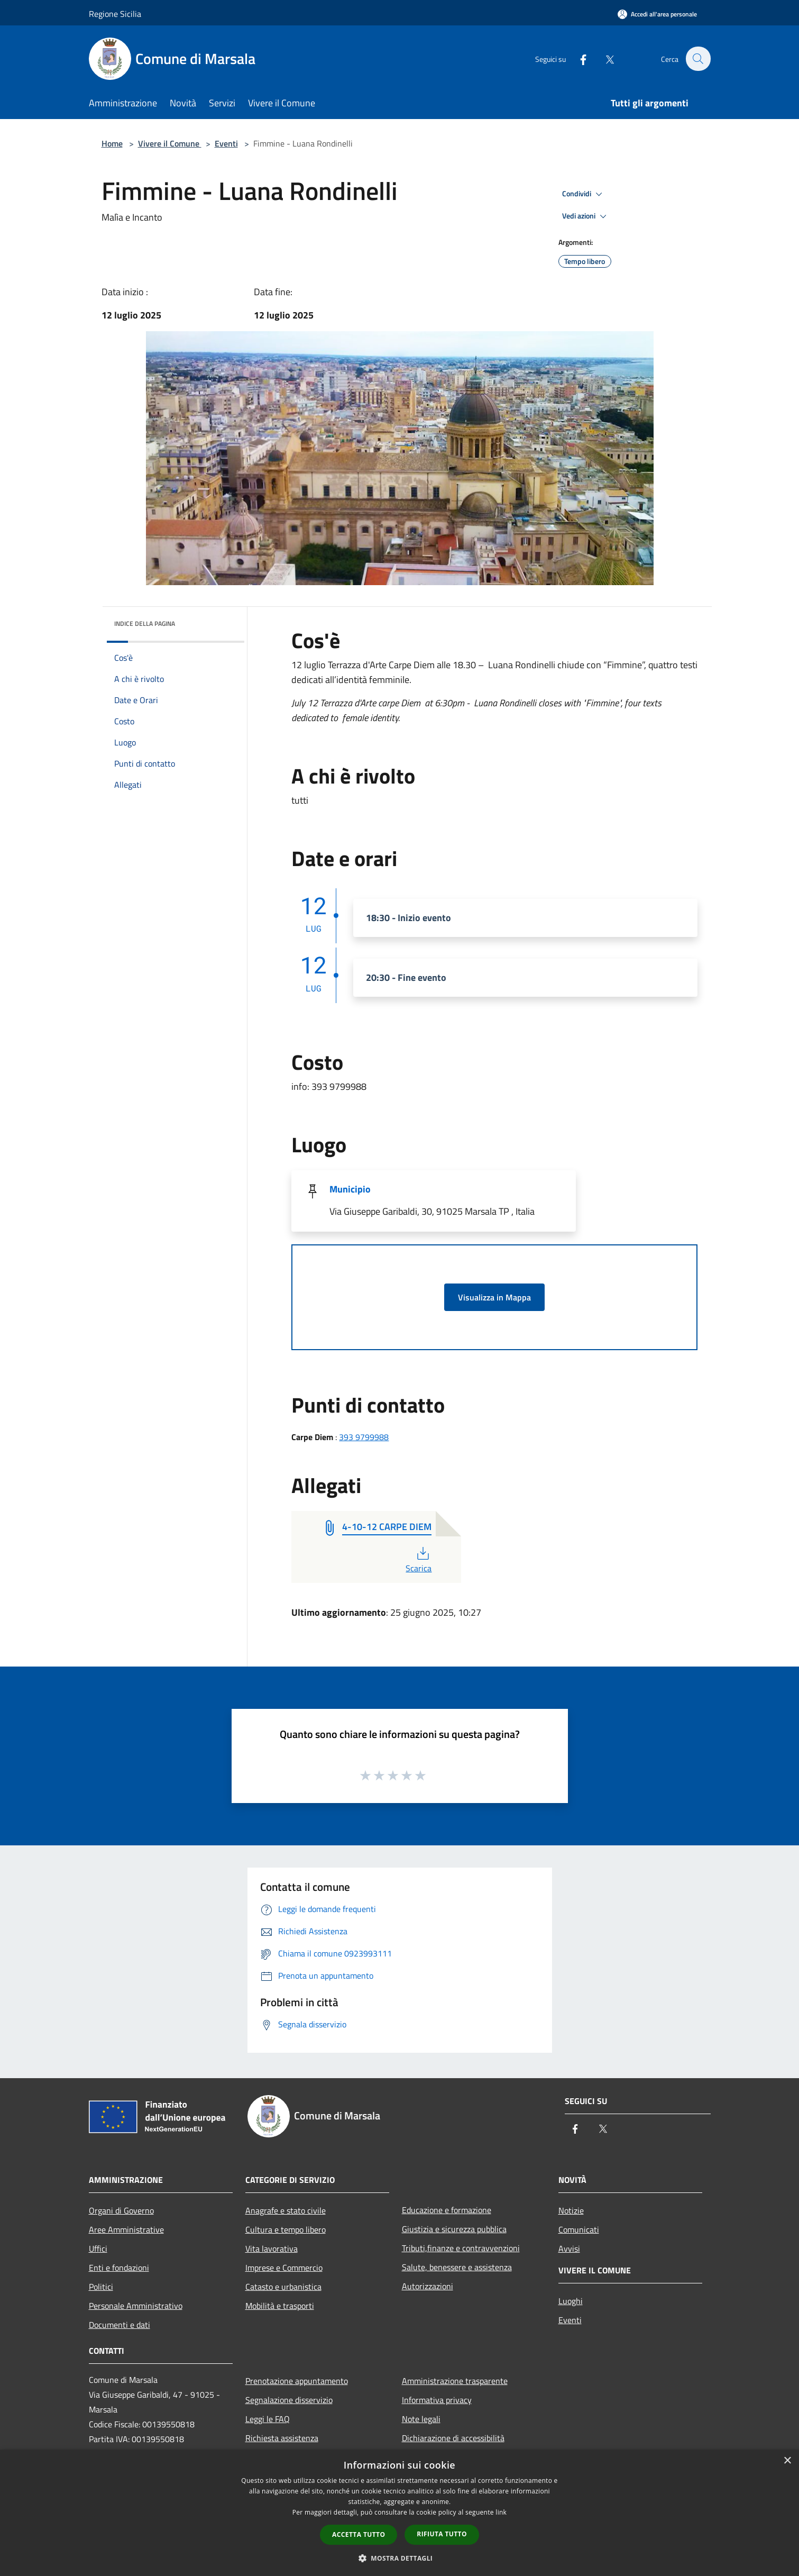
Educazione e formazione (446, 2210)
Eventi (226, 143)
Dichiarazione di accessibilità (453, 2438)
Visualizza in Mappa (494, 1297)
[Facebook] (577, 58)
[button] (399, 2558)
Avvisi (569, 2248)
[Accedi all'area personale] (657, 14)
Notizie (571, 2210)
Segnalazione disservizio (289, 2399)
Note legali (421, 2419)
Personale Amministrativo (135, 2305)
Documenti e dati (119, 2324)
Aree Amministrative (126, 2229)
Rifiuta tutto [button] (442, 2533)
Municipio (350, 1189)
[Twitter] (603, 58)
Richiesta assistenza (281, 2438)
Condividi (583, 194)
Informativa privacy (437, 2399)
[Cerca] (698, 58)
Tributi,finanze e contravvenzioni (461, 2248)
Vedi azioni (586, 216)
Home (112, 143)
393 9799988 (364, 1437)
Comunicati (578, 2229)
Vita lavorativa (271, 2248)
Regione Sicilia (115, 13)
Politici (101, 2286)
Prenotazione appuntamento (296, 2380)
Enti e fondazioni (119, 2267)
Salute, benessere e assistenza (457, 2267)
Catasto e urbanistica (283, 2286)
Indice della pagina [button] (144, 623)
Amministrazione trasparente (455, 2380)
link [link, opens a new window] (501, 2512)
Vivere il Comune (169, 143)
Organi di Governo (121, 2210)
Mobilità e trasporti (279, 2305)
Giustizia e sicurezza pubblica (454, 2229)
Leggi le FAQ (267, 2419)
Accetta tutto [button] (358, 2534)
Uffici (98, 2248)
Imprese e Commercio (284, 2267)
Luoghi (570, 2301)
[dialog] (399, 2513)
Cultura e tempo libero (285, 2229)
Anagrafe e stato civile (285, 2210)
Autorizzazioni (427, 2286)
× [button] (787, 2461)
